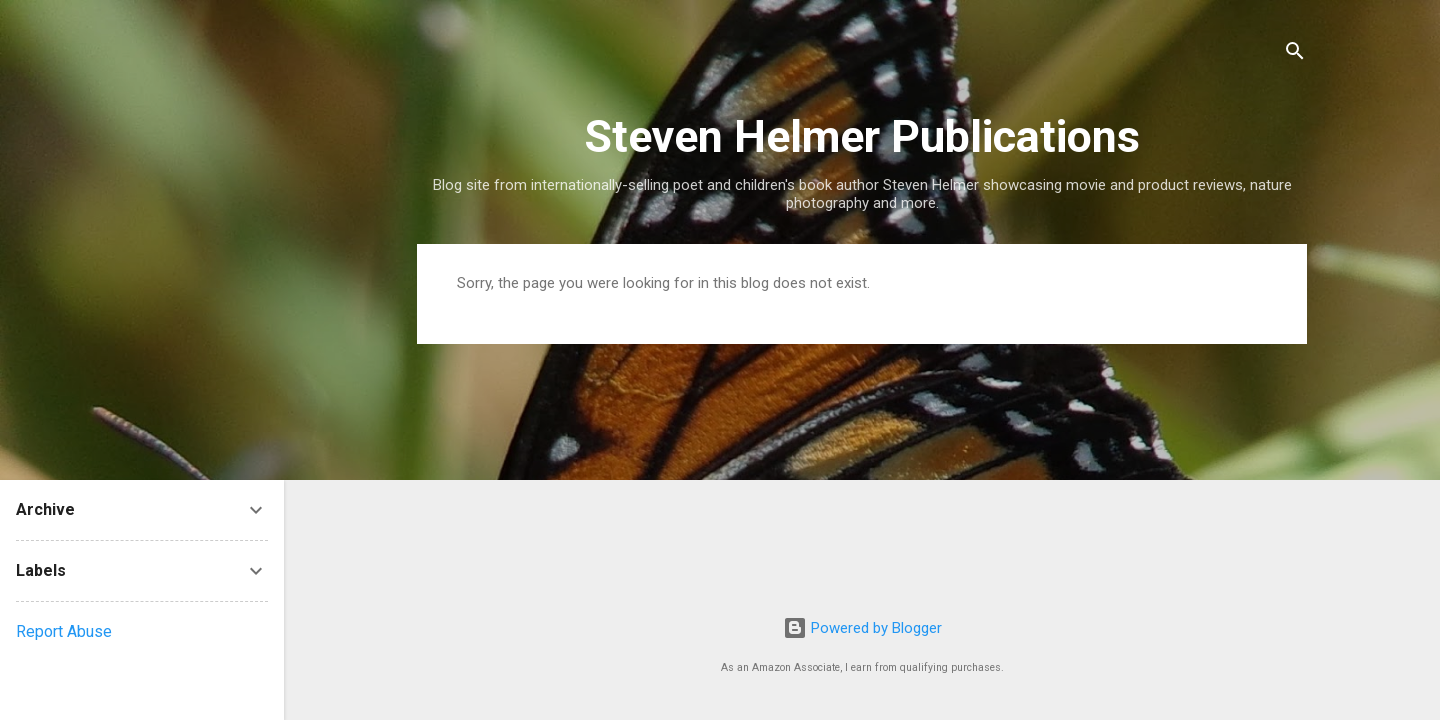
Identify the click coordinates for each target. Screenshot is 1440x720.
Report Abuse (64, 631)
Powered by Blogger (862, 628)
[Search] (1295, 54)
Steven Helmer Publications (862, 136)
